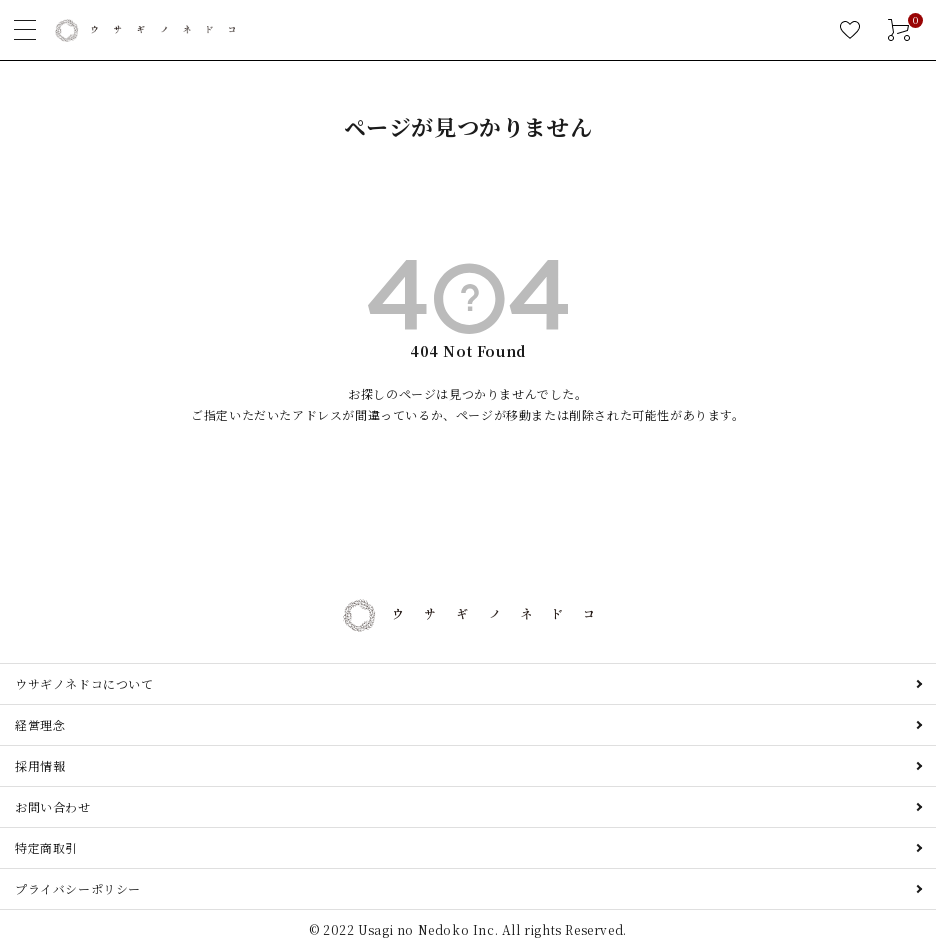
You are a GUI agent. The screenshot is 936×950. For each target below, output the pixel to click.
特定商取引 (46, 847)
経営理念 (40, 724)
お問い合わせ (53, 806)
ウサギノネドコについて (84, 683)
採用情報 (40, 765)
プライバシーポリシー (78, 888)
